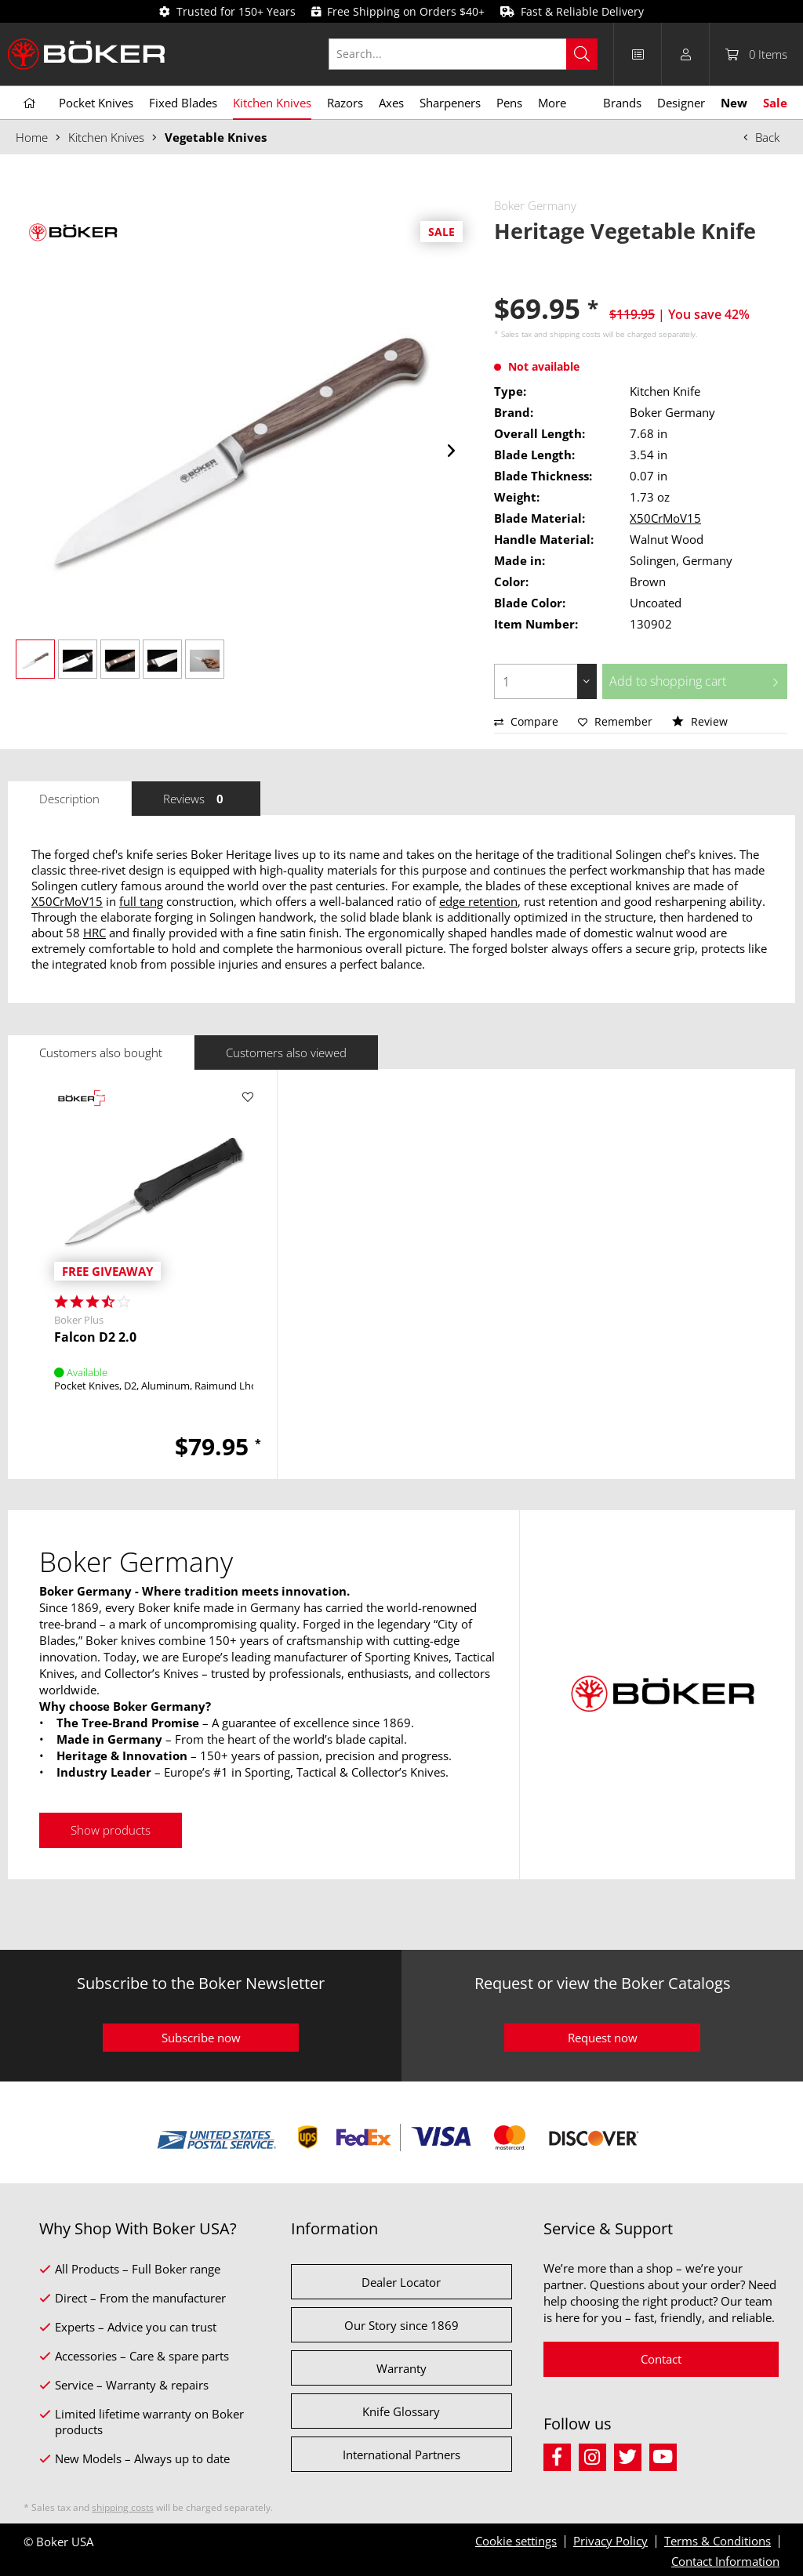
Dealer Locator (401, 2282)
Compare (526, 721)
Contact (661, 2359)
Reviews (196, 798)
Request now (603, 2037)
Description (69, 798)
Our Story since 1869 (401, 2325)
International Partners (401, 2454)
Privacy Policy (610, 2541)
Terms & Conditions (717, 2541)
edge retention (478, 901)
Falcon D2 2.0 (95, 1337)
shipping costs (575, 333)
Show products (111, 1830)
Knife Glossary (401, 2411)
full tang (141, 901)
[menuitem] (471, 54)
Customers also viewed (286, 1052)
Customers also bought (100, 1052)
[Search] (582, 54)
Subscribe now (201, 2037)
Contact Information (725, 2561)
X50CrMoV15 (665, 518)
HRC (94, 932)
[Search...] (463, 54)
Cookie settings (516, 2541)
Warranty (401, 2368)
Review (700, 721)
